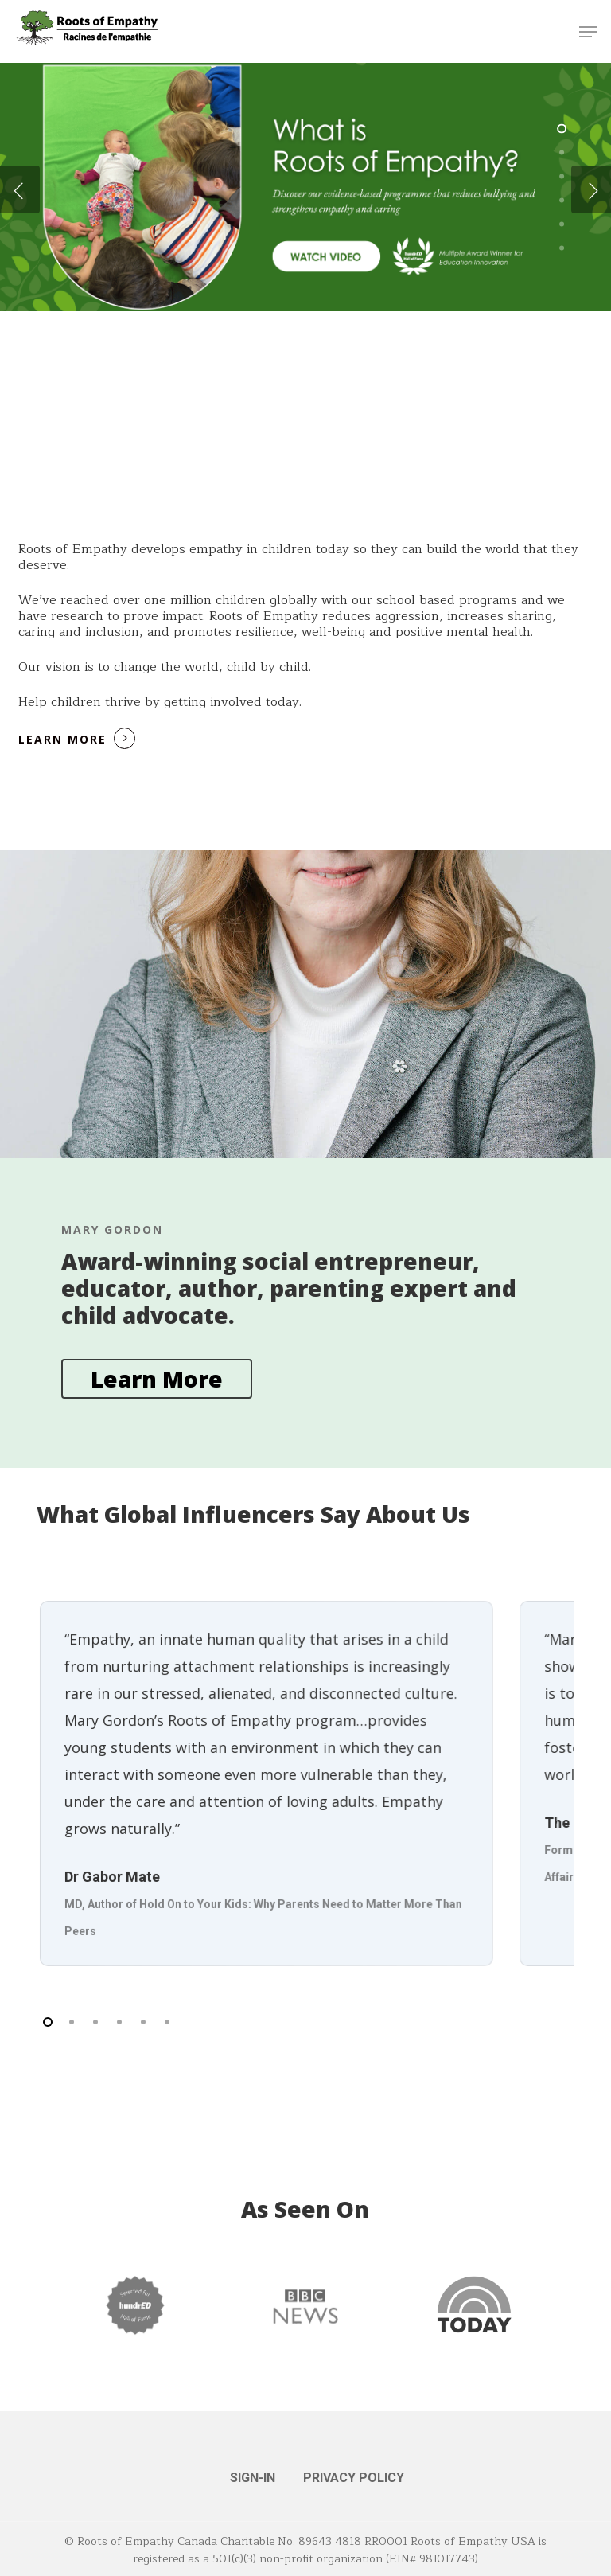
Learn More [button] (62, 739)
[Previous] (20, 189)
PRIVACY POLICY (353, 2477)
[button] (588, 32)
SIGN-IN (252, 2477)
